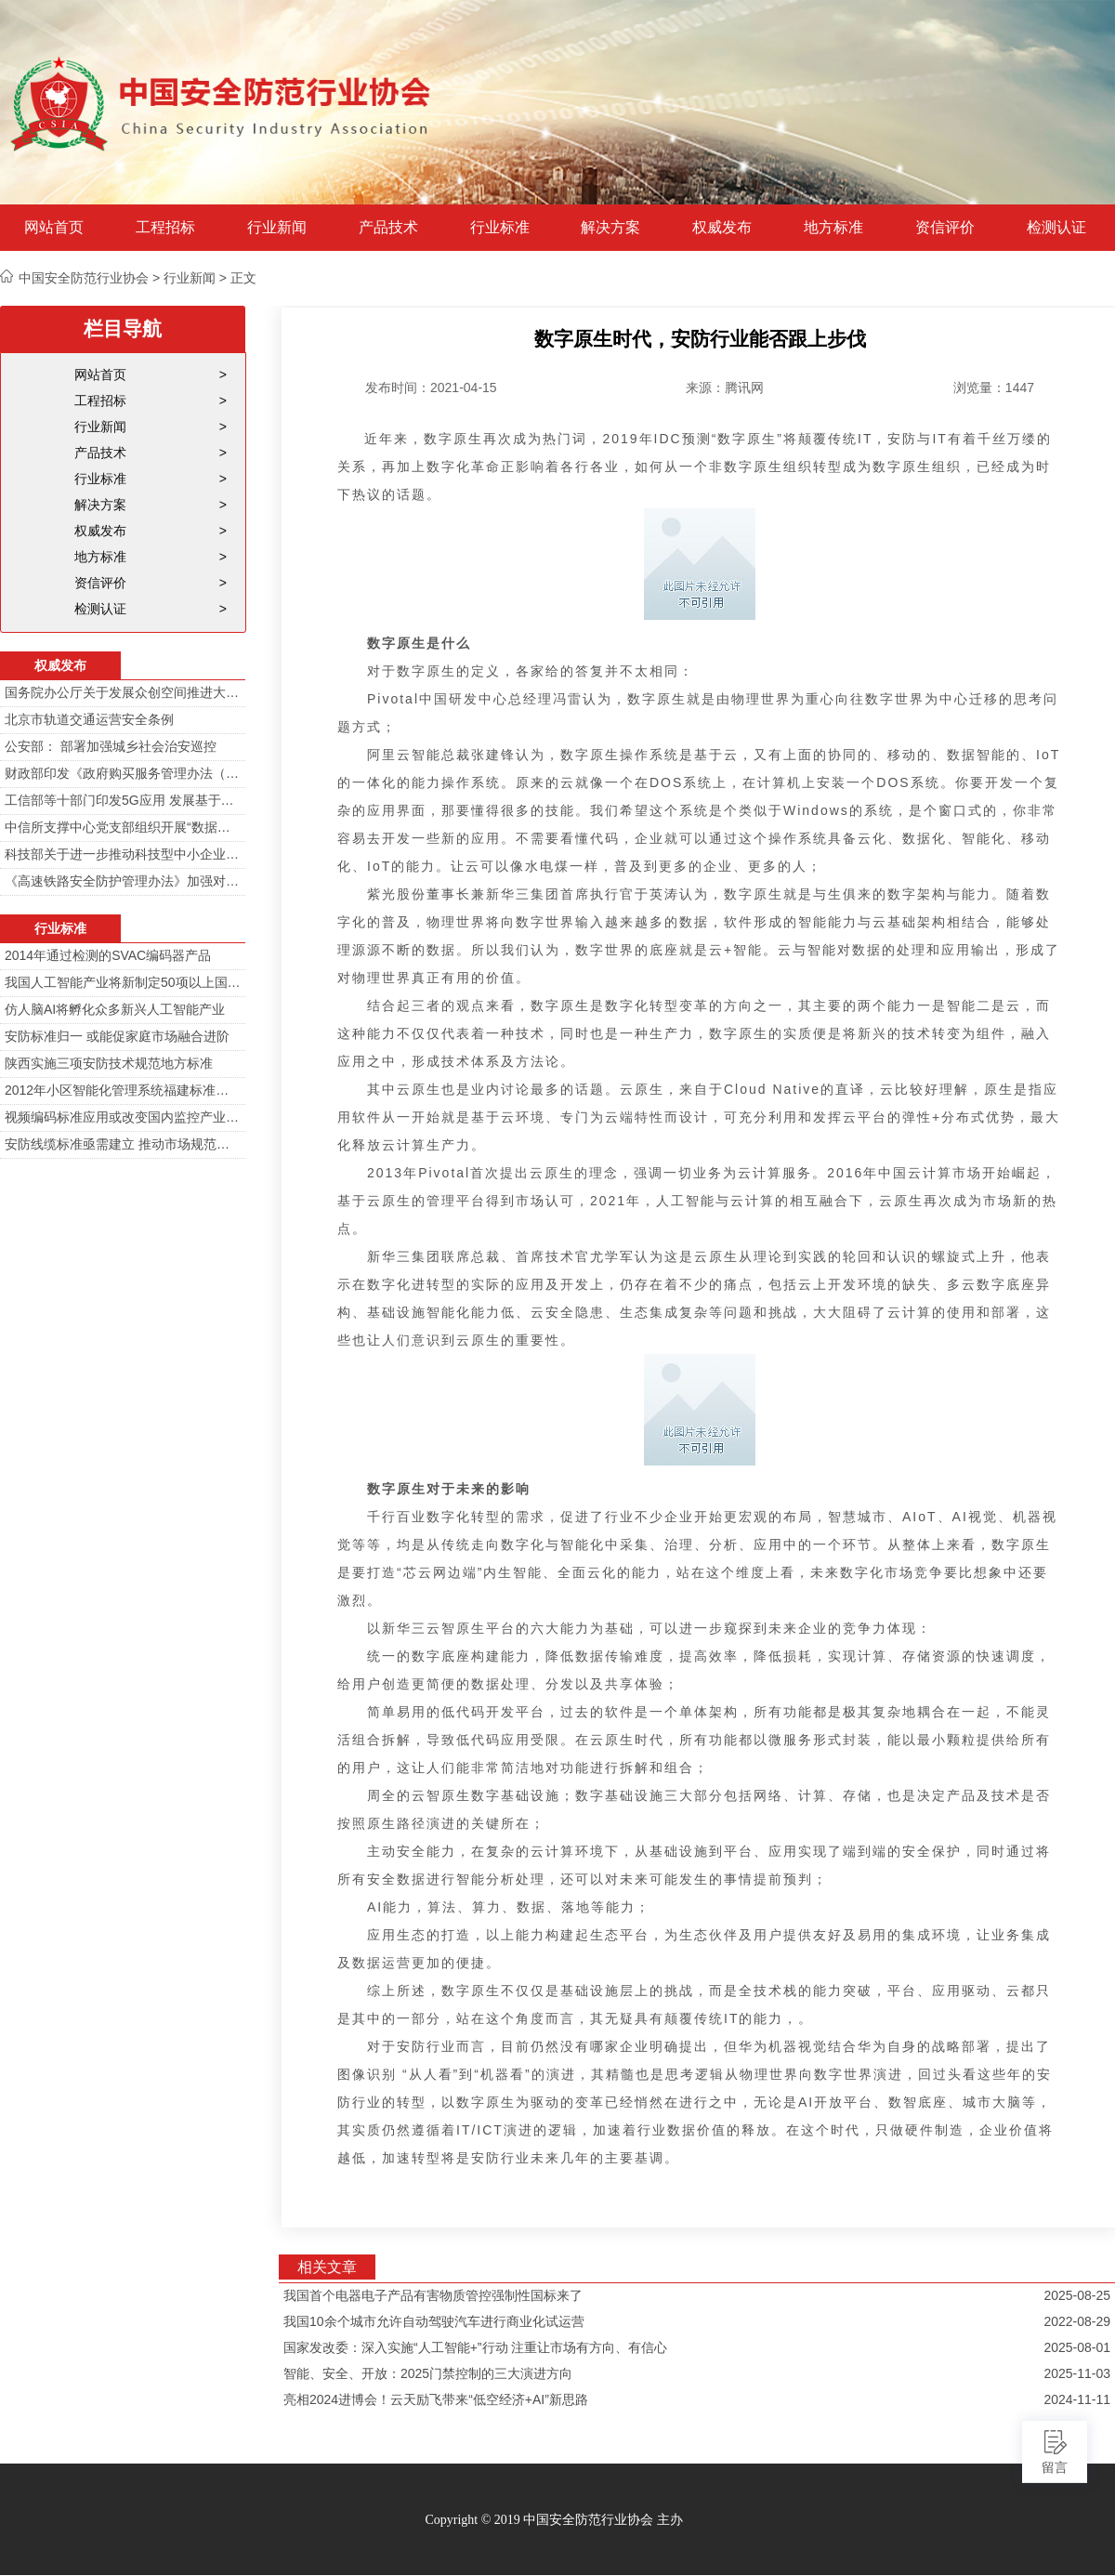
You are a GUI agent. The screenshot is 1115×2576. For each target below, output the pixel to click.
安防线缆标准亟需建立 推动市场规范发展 (123, 1144)
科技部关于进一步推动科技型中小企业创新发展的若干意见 (123, 854)
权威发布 (722, 227)
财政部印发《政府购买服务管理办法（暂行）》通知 (123, 773)
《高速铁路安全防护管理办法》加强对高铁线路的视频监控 (123, 881)
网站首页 (54, 227)
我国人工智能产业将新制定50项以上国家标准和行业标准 (123, 982)
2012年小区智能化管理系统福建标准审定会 (123, 1090)
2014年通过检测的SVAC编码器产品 (108, 955)
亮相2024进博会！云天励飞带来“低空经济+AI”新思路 (435, 2399)
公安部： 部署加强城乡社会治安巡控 (110, 746)
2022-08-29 (1076, 2321)
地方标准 (833, 227)
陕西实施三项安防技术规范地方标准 (109, 1063)
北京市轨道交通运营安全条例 (89, 719)
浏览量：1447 (993, 387)
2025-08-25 (1076, 2295)
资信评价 (945, 227)
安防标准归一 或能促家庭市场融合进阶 (117, 1036)
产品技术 (388, 227)
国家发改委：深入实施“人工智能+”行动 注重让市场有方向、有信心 (475, 2347)
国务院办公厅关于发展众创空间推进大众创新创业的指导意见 (123, 692)
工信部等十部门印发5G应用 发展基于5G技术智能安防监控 (123, 800)
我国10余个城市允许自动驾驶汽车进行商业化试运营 (433, 2321)
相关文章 (327, 2267)
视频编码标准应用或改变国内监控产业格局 (123, 1117)
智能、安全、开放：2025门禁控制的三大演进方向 (427, 2373)
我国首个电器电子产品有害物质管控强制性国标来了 (433, 2295)
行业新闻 (277, 227)
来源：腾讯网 (725, 387)
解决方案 (610, 227)
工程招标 (165, 227)
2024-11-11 (1076, 2399)
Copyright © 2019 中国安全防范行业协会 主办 (553, 2520)
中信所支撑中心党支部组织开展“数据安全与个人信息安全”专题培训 (123, 827)
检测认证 (1056, 227)
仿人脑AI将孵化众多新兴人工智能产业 (115, 1009)
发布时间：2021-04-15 (431, 387)
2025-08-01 (1076, 2347)
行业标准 (500, 227)
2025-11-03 (1076, 2373)
